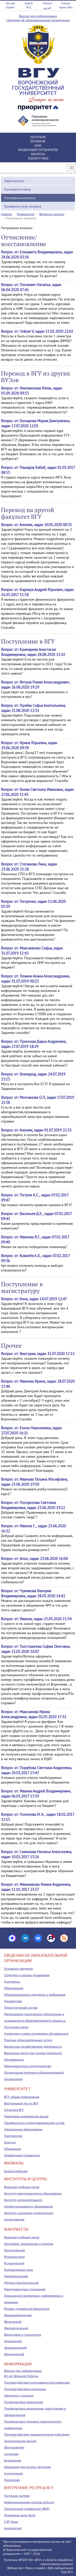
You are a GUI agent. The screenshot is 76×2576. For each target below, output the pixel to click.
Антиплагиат (13, 2528)
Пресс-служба (35, 2568)
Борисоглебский (16, 2171)
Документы (12, 1982)
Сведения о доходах (18, 2395)
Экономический (15, 2348)
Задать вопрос (14, 181)
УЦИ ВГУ (67, 2572)
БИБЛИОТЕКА (38, 154)
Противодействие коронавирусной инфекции (37, 2382)
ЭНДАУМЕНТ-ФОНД (38, 158)
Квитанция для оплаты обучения (27, 2467)
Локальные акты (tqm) (19, 2515)
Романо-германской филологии (26, 2309)
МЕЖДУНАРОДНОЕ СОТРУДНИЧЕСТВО (38, 149)
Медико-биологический (21, 2283)
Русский (10, 3)
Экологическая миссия (20, 2441)
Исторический (14, 2263)
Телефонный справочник (22, 2155)
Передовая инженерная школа (26, 2116)
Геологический (14, 2250)
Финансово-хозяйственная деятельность (33, 2046)
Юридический (14, 2354)
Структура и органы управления (26, 1975)
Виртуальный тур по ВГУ (21, 2103)
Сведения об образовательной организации (38, 20)
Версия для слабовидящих (38, 16)
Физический (12, 2322)
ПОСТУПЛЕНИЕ (38, 137)
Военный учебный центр (21, 2187)
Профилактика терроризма (23, 2402)
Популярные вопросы (19, 198)
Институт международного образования (33, 2193)
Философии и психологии (22, 2335)
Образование (13, 1988)
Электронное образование (23, 2129)
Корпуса (10, 2142)
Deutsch (47, 3)
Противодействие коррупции (25, 2389)
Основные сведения (18, 1969)
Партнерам (12, 2480)
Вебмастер (14, 2568)
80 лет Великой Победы (21, 2376)
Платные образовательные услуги (28, 2040)
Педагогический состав (20, 2007)
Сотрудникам (13, 2473)
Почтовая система (17, 2496)
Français (65, 3)
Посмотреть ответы (17, 189)
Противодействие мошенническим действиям (37, 2434)
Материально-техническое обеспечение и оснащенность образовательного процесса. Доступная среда (35, 2020)
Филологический (16, 2328)
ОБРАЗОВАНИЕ (38, 141)
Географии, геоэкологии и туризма (28, 2244)
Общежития (12, 2149)
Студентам (11, 2454)
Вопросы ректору (51, 214)
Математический (16, 2276)
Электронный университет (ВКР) (27, 2509)
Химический (13, 2341)
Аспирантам (12, 2460)
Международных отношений (24, 2289)
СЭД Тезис (11, 2522)
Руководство (13, 2001)
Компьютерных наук (18, 2270)
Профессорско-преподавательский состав (34, 2123)
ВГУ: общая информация (21, 2097)
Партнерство (13, 2136)
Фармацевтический (18, 2315)
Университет (25, 214)
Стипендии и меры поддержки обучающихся (36, 2033)
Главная (6, 214)
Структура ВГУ (14, 2110)
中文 (28, 7)
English (29, 3)
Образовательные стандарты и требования (34, 1995)
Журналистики (14, 2257)
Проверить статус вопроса (22, 206)
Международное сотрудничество (27, 2066)
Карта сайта (65, 7)
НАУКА (38, 145)
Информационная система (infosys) (29, 2502)
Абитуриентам (14, 2447)
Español (10, 7)
